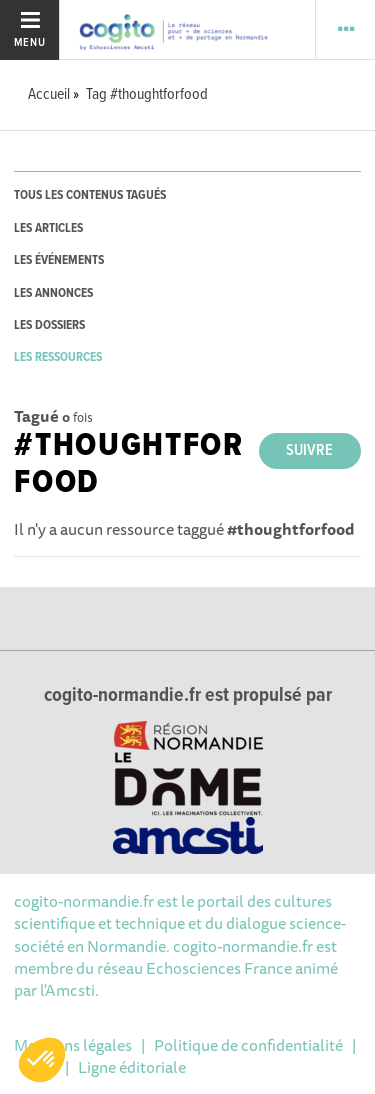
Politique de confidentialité (248, 1045)
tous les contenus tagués (90, 195)
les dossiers (49, 325)
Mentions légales (73, 1045)
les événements (59, 260)
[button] (42, 1060)
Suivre (309, 450)
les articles (48, 228)
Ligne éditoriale (132, 1067)
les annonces (53, 293)
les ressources (58, 357)
